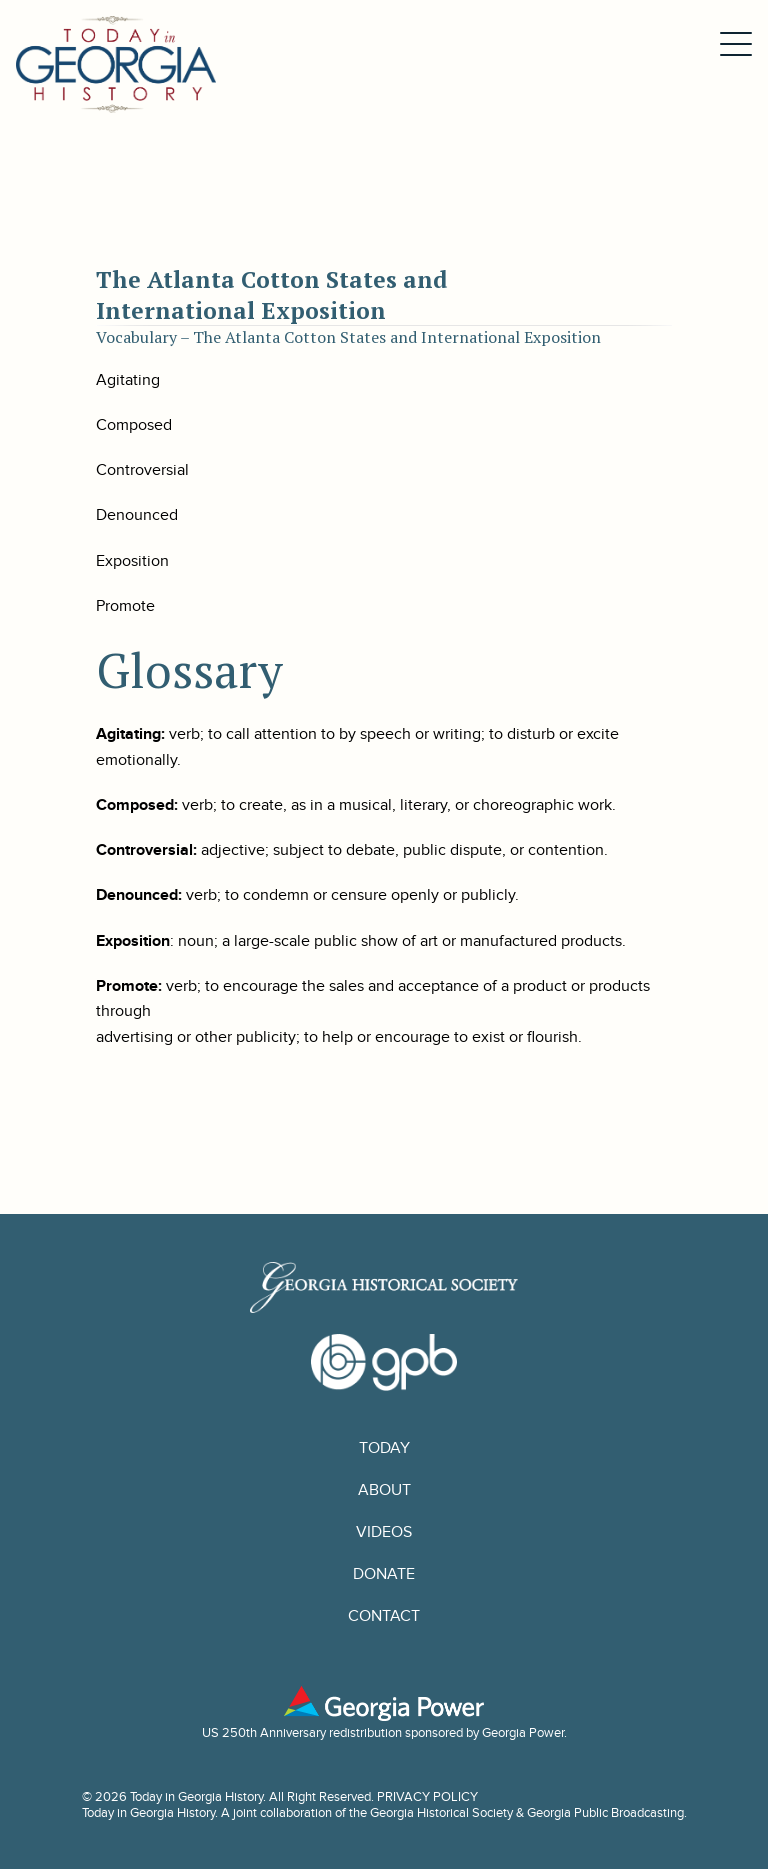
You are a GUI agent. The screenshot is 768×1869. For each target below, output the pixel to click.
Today (384, 1448)
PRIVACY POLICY (427, 1797)
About (384, 1490)
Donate (384, 1574)
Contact (384, 1616)
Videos (384, 1532)
